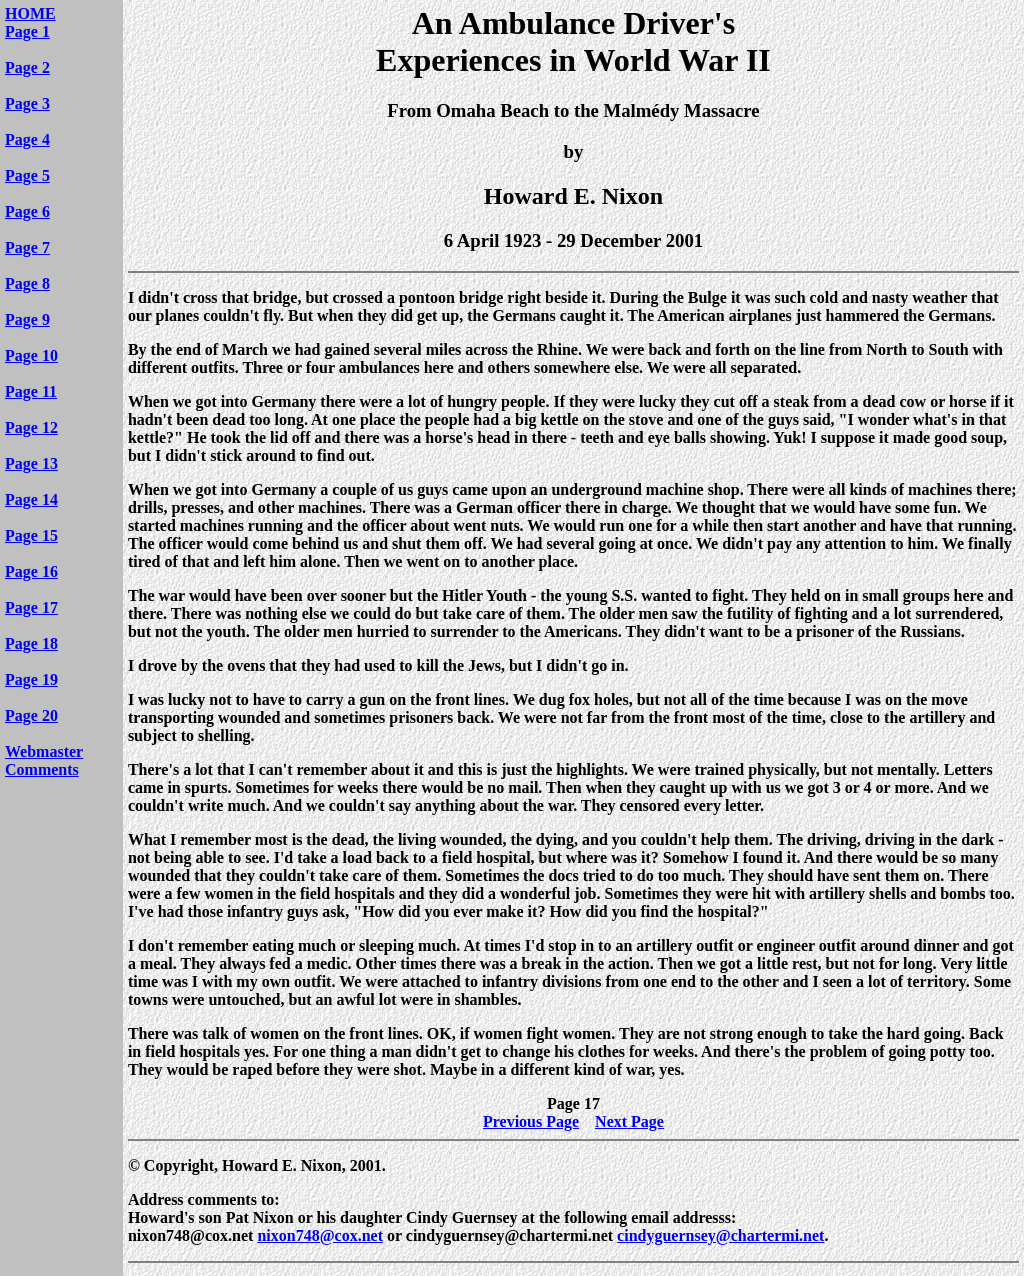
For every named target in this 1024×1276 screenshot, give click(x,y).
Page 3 (27, 103)
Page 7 (27, 247)
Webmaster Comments (44, 760)
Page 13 (31, 463)
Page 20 (31, 715)
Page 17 (31, 607)
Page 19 (31, 679)
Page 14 (31, 499)
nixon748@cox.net (320, 1235)
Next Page (629, 1121)
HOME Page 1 (30, 22)
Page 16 (31, 571)
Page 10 (31, 355)
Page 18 (31, 643)
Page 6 (27, 211)
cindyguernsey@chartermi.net (720, 1235)
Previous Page (531, 1121)
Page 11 (31, 391)
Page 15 (31, 535)
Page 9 (27, 319)
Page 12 (31, 427)
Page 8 (27, 283)
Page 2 (27, 67)
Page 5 (27, 175)
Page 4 (27, 139)
